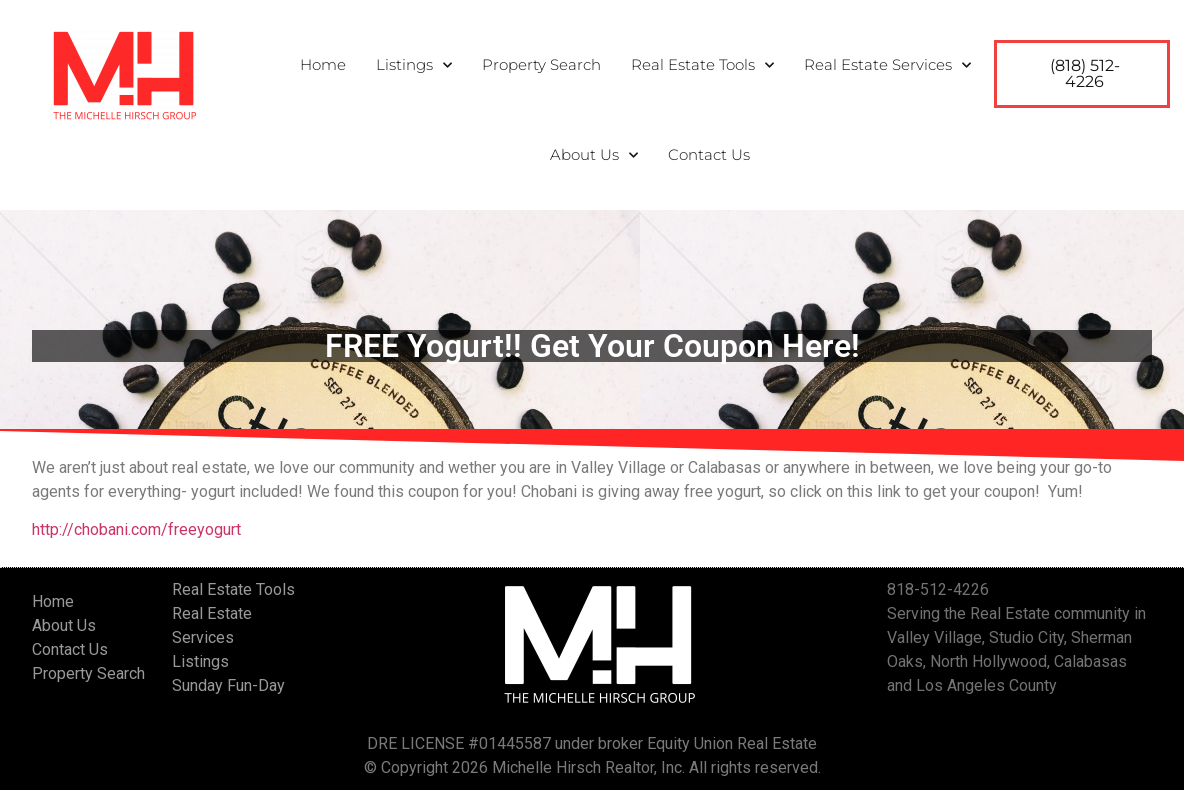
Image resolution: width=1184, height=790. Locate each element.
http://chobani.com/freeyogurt (136, 529)
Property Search (541, 63)
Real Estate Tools (702, 64)
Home (323, 63)
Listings (414, 64)
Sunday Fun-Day (228, 685)
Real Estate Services (887, 64)
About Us (594, 154)
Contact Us (709, 153)
